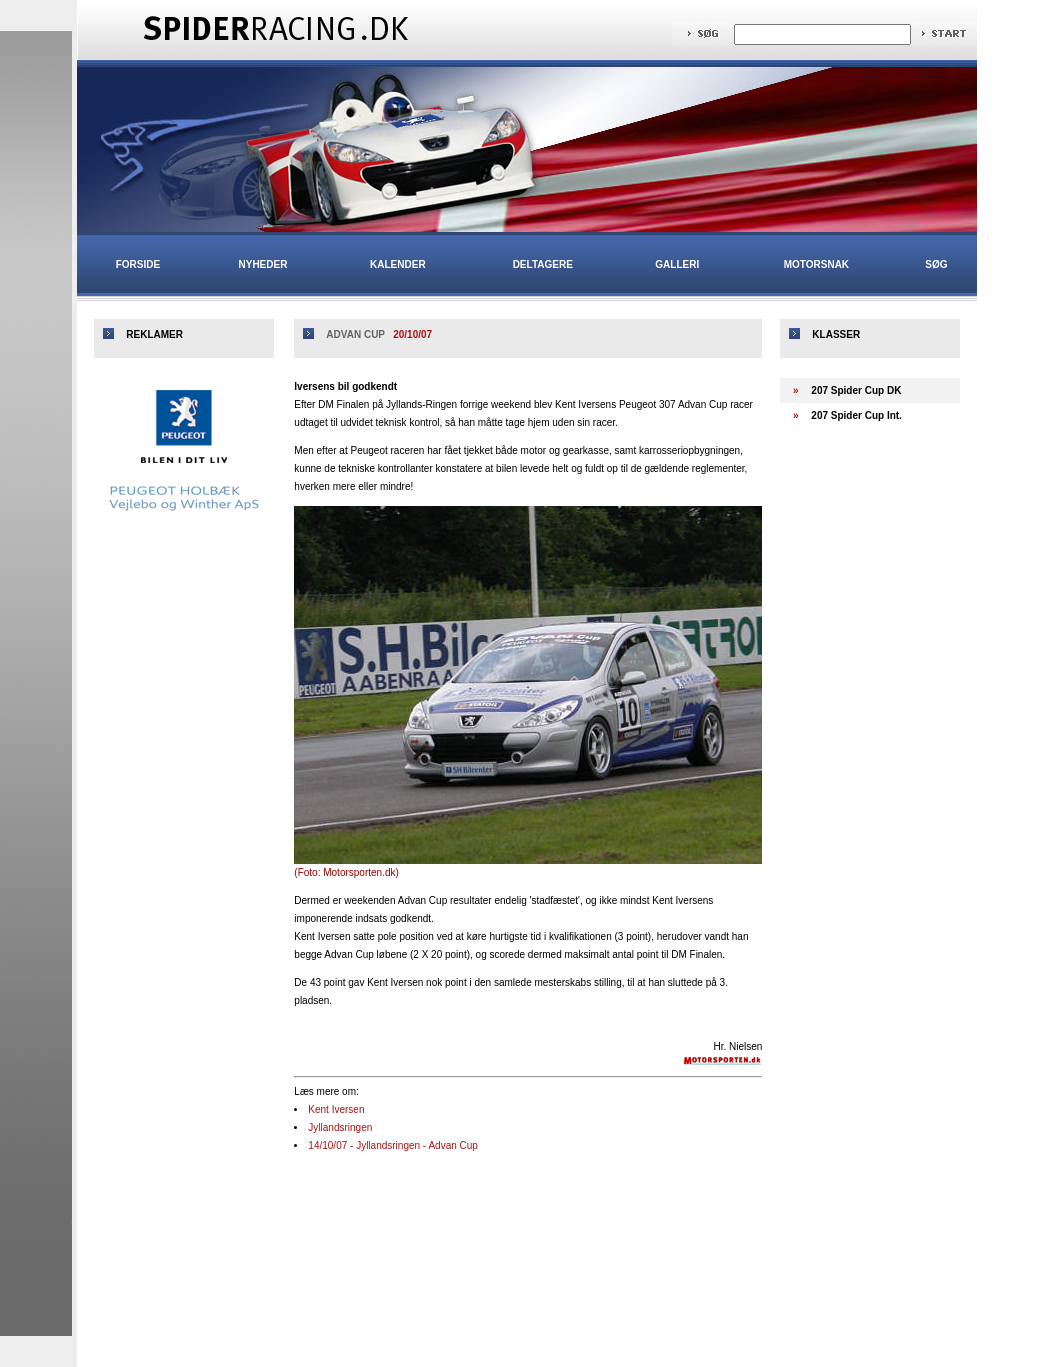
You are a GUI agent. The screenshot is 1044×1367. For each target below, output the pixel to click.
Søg (936, 264)
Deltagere (543, 264)
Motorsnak (816, 264)
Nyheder (263, 264)
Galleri (677, 264)
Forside (138, 264)
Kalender (398, 264)
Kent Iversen (336, 1109)
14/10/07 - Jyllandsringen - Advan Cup (393, 1145)
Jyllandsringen (340, 1127)
